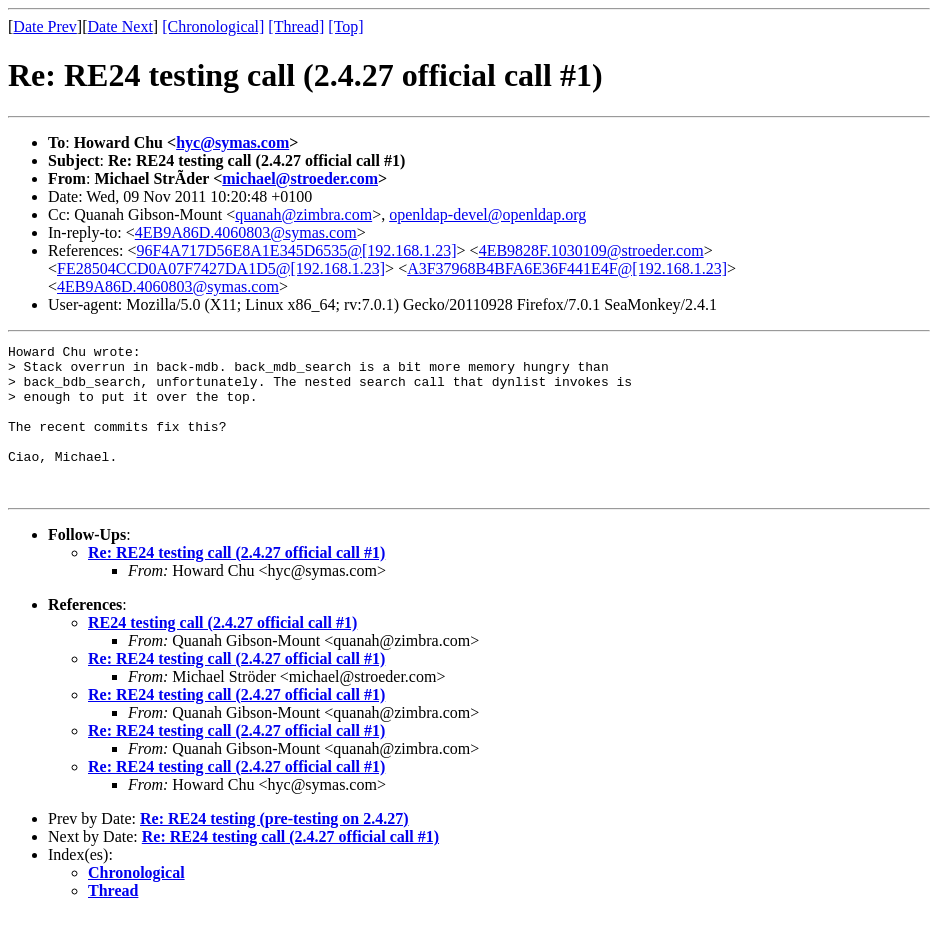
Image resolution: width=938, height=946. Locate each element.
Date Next (120, 26)
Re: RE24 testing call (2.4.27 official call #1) (236, 582)
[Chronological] (213, 26)
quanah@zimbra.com (303, 214)
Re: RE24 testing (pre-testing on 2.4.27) (274, 848)
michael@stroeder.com (300, 178)
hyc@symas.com (232, 142)
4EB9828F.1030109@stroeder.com (591, 250)
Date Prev (45, 26)
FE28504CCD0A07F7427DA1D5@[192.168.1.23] (221, 268)
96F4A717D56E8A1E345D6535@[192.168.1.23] (297, 250)
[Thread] (296, 26)
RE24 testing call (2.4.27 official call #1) (222, 652)
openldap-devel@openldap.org (487, 214)
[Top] (345, 26)
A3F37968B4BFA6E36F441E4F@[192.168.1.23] (567, 268)
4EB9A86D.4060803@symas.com (246, 232)
